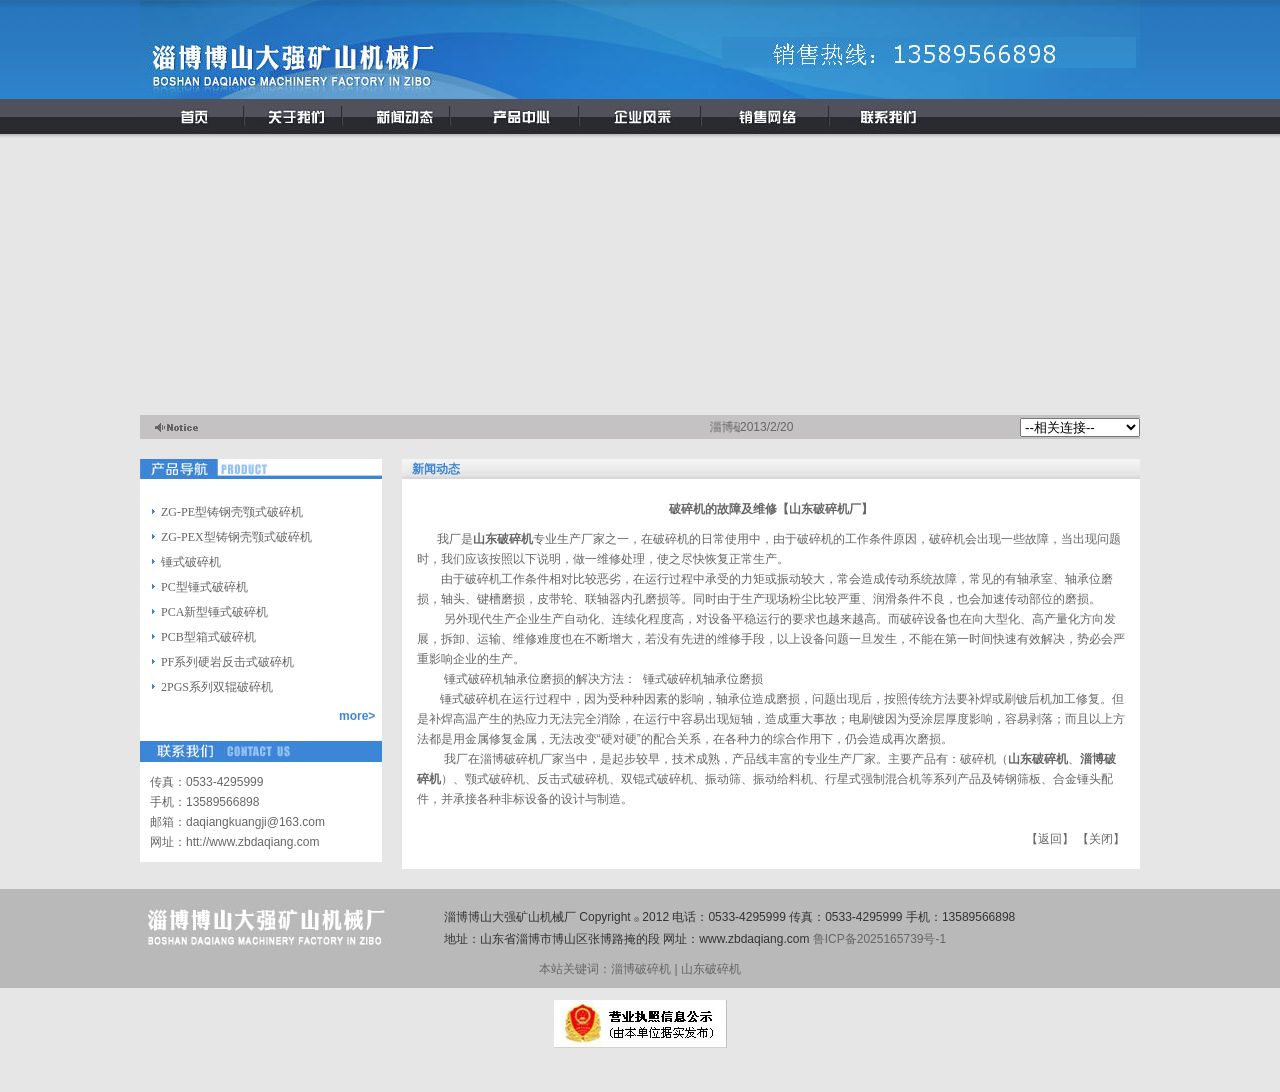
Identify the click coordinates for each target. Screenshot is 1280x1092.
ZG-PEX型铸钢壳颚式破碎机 (236, 537)
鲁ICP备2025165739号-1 (879, 939)
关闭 (1101, 839)
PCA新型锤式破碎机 (214, 612)
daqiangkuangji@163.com (255, 822)
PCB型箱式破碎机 (208, 637)
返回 (1050, 839)
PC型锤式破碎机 (204, 587)
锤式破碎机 (191, 562)
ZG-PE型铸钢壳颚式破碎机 (232, 512)
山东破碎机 (1038, 759)
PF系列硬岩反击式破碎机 (227, 662)
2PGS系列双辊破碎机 (217, 687)
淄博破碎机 (510, 759)
